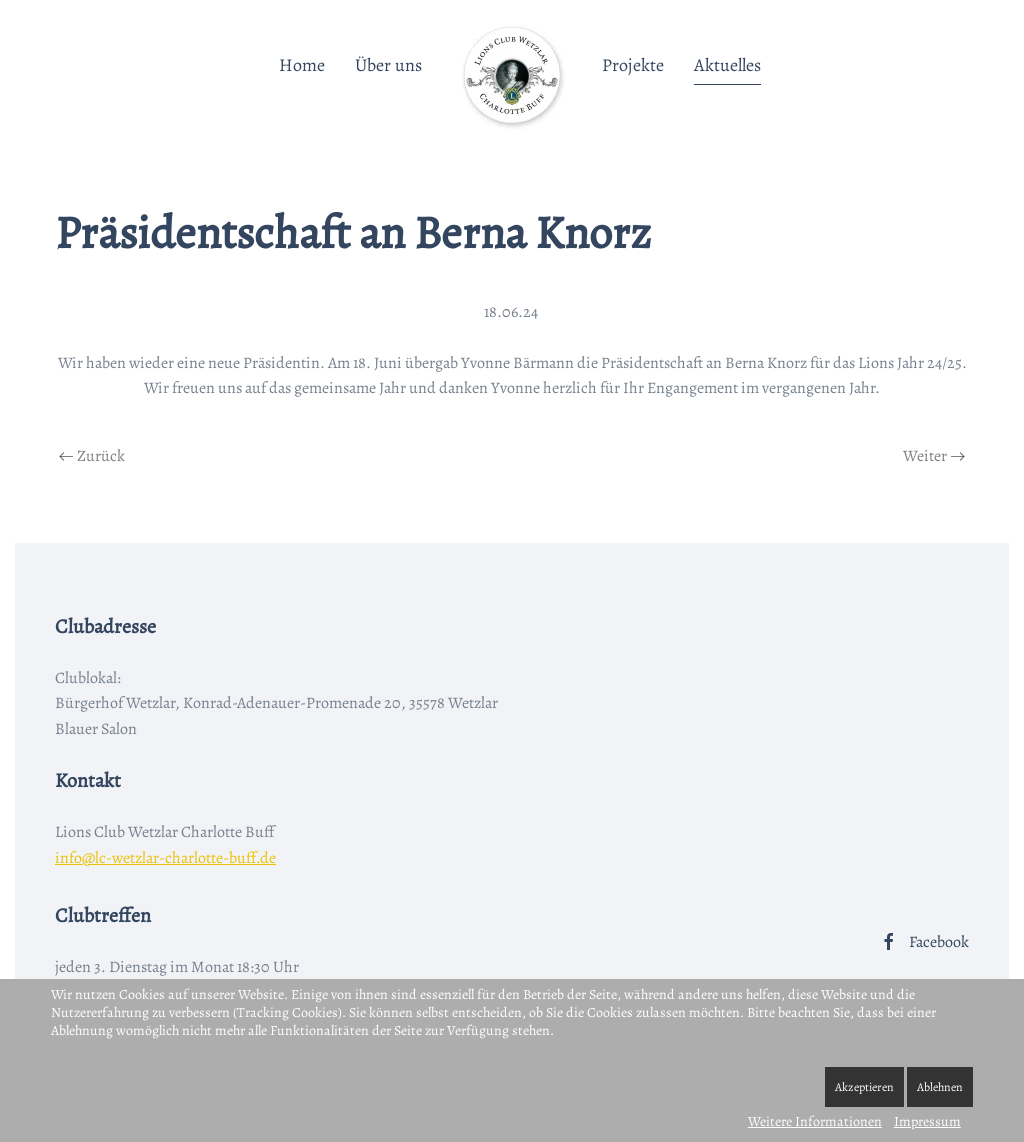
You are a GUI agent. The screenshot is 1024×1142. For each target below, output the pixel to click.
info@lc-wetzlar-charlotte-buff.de (165, 858)
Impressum (927, 1121)
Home (302, 65)
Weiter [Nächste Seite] (934, 456)
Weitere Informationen (815, 1121)
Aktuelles (727, 65)
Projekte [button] (633, 65)
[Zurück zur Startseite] (512, 75)
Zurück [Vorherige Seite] (92, 456)
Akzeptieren (864, 1087)
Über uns (388, 65)
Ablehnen (940, 1087)
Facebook (924, 942)
